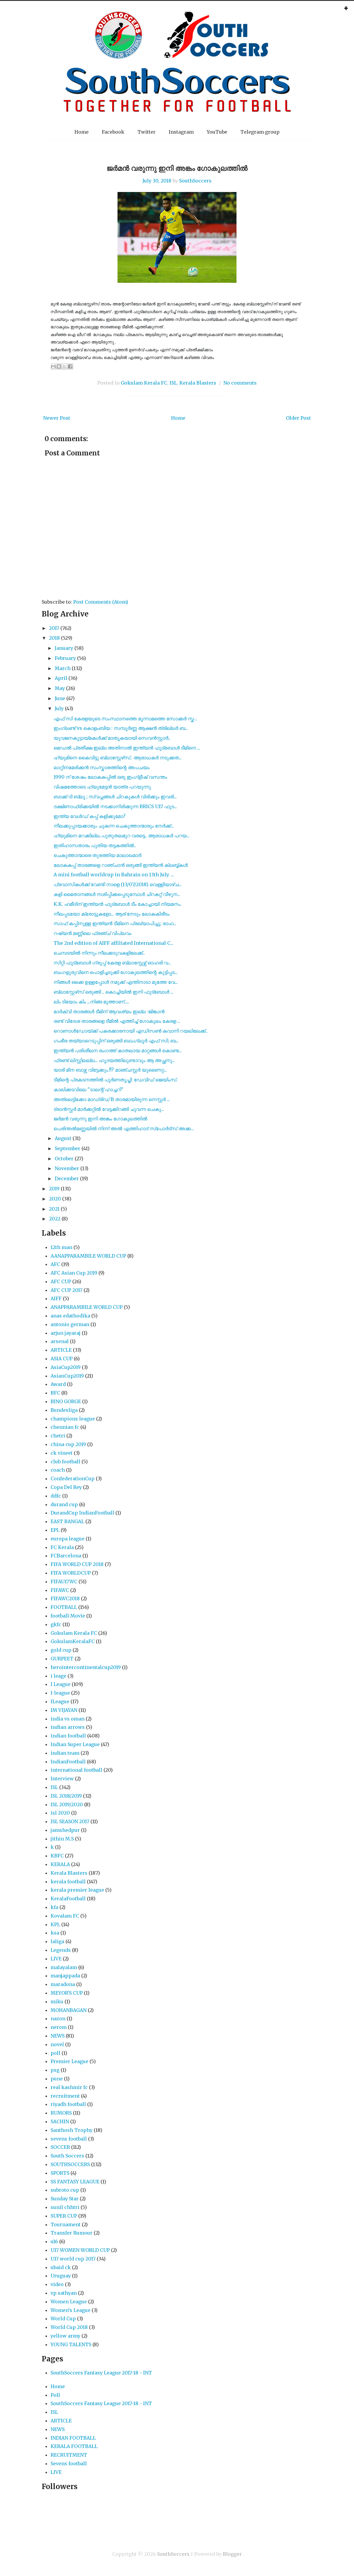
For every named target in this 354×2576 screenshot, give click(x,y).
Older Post (298, 418)
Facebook (113, 132)
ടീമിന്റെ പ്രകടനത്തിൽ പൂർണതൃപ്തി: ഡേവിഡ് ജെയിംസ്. (116, 1080)
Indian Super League (75, 1744)
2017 (54, 628)
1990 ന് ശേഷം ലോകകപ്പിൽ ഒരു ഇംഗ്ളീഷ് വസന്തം (110, 777)
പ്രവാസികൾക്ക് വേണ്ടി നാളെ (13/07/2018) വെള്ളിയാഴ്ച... (118, 884)
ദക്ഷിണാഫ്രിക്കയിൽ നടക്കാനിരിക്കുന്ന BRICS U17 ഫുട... (115, 806)
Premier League (69, 2061)
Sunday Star (65, 2199)
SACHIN (60, 2121)
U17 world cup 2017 (73, 2259)
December (67, 1178)
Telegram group (260, 132)
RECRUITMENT (69, 2455)
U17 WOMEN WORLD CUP (80, 2250)
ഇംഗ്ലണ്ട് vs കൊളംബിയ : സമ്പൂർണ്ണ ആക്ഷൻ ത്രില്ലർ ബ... (121, 728)
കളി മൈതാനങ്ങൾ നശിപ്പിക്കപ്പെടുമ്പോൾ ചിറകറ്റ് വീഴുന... (117, 894)
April (61, 678)
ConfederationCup (73, 1478)
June (60, 698)
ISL (173, 383)
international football (76, 1770)
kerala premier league (77, 1890)
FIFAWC (60, 1590)
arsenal (60, 1341)
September (67, 1148)
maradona (63, 1984)
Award (58, 1384)
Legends (61, 1950)
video (57, 2284)
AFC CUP (61, 1281)
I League (61, 1684)
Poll (55, 2395)
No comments (240, 383)
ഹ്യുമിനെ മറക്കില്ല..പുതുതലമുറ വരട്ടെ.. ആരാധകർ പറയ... (121, 836)
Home (81, 132)
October (64, 1158)
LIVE (56, 1959)
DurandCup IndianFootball (82, 1513)
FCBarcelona (66, 1556)
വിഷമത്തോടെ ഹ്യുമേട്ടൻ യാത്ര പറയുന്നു (102, 787)
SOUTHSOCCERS (70, 2164)
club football (65, 1462)
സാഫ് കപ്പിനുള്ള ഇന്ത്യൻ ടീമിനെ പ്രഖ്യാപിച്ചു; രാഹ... (115, 923)
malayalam (64, 1967)
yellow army (65, 2336)
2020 (55, 1199)
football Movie (68, 1616)
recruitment (65, 2096)
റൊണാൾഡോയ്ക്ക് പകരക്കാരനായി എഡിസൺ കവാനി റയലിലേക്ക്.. (131, 1031)
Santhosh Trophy (72, 2130)
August (63, 1138)
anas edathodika (70, 1316)
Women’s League (70, 2310)
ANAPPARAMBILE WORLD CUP (87, 1307)
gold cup (61, 1650)
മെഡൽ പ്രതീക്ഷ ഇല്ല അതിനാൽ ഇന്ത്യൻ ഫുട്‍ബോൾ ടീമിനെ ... (127, 748)
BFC (55, 1393)
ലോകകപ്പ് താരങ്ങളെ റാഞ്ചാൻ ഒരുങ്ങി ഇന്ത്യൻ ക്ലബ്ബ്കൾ (121, 865)
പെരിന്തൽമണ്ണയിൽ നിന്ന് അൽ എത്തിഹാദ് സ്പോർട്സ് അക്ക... (124, 1128)
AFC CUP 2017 (66, 1290)
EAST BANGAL (67, 1521)
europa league (67, 1539)
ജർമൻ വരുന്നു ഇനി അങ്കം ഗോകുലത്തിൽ (177, 168)
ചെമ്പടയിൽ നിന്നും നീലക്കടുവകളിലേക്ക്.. (99, 953)
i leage (58, 1676)
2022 (54, 1219)
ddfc (56, 1496)
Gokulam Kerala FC (144, 383)
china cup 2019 (68, 1444)
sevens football (69, 2139)
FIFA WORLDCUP (71, 1573)
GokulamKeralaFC (73, 1641)
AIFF (56, 1298)
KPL (55, 1924)
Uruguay (61, 2276)
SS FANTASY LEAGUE (75, 2182)
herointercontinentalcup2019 (86, 1667)
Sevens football (69, 2463)
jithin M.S (62, 1839)
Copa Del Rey (66, 1487)
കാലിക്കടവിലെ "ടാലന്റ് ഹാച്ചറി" (88, 1089)
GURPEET (62, 1659)
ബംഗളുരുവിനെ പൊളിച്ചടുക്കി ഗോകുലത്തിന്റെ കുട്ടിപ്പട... (116, 972)
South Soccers (67, 2156)
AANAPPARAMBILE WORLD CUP (88, 1256)
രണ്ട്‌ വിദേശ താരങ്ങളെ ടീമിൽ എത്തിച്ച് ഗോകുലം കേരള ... (117, 1021)
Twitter (146, 132)
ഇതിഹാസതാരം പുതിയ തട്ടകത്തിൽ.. (95, 845)
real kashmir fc (69, 2087)
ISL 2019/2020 (67, 1804)
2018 (54, 638)
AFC (55, 1264)
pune (57, 2079)
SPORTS (60, 2173)
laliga (57, 1941)
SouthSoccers (195, 181)
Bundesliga (64, 1410)
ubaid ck (61, 2267)
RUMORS (61, 2113)
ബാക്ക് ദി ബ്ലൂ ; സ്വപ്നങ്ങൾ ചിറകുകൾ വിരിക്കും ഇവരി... (115, 797)
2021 (54, 1209)
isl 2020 (60, 1813)
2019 (54, 1189)
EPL (55, 1530)
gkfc (56, 1624)
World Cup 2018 (69, 2327)
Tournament (66, 2224)
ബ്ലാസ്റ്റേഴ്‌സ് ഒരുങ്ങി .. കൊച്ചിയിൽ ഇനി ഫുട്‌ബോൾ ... (113, 992)
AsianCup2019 (67, 1376)
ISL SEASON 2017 (70, 1821)
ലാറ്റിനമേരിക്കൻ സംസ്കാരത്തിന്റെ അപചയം (102, 767)
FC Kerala (62, 1547)
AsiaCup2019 (66, 1367)
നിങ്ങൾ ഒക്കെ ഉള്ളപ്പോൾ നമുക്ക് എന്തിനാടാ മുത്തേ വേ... (116, 982)
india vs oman (67, 1719)
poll (55, 2053)
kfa (54, 1907)
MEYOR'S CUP (67, 1993)
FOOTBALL (64, 1607)
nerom (59, 2027)
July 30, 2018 (156, 181)
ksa (55, 1933)
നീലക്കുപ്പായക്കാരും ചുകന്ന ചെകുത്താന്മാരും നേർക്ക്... (114, 826)
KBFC (57, 1856)
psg (55, 2070)
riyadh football (68, 2104)
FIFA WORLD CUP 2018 (77, 1564)
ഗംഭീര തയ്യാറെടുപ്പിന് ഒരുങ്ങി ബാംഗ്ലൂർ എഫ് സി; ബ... (116, 1041)
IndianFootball (68, 1762)
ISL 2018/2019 (66, 1796)
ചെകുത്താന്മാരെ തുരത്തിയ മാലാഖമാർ (97, 855)
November (67, 1168)
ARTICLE (61, 1350)
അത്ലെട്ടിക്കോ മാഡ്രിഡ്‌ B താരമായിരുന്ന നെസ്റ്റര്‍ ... (112, 1099)
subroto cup (65, 2190)
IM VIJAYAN (64, 1710)
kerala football (68, 1882)
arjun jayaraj (66, 1333)
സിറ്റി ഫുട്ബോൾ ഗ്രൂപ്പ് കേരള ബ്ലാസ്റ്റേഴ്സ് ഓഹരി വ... (112, 963)
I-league (60, 1693)
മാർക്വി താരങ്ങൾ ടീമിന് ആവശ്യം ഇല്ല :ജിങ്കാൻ (109, 1011)
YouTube (217, 132)
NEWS (58, 2036)
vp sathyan (64, 2293)
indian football (68, 1736)
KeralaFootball (68, 1898)
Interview (62, 1779)
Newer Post (56, 418)
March (63, 668)
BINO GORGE (66, 1401)
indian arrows (68, 1727)
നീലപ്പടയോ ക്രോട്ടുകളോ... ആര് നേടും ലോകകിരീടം (112, 914)
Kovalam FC (65, 1916)
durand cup (64, 1504)
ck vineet (62, 1453)
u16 (54, 2241)
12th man (61, 1247)
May (60, 688)
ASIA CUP (62, 1359)
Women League (69, 2302)
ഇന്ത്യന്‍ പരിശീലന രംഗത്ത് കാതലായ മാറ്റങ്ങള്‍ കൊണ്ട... (118, 1050)
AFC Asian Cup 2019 (74, 1273)
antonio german (70, 1324)
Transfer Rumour (72, 2233)
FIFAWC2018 (65, 1598)
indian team (65, 1753)
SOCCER (60, 2147)
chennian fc (65, 1427)
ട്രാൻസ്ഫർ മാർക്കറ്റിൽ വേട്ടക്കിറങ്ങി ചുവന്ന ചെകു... (109, 1109)
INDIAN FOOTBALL (73, 2438)
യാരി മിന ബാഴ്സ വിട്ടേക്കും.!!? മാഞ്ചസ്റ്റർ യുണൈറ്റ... (110, 1070)
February (65, 658)
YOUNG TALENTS (71, 2344)
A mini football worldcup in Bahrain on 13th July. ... (114, 875)
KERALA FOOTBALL (74, 2446)
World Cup (63, 2318)
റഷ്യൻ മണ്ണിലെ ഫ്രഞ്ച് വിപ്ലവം (92, 933)
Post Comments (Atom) (100, 602)
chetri (58, 1436)
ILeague (60, 1701)
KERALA (60, 1864)
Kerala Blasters (197, 383)
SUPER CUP (64, 2216)
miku (57, 2001)
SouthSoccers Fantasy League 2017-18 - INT (101, 2373)
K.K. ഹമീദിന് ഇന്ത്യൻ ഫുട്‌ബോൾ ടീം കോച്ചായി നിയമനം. (117, 904)
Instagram (181, 132)
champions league (73, 1419)
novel (57, 2044)
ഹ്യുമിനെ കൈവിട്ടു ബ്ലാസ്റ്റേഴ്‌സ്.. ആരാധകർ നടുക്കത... (118, 758)
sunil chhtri (65, 2207)
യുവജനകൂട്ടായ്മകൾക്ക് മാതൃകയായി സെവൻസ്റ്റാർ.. (112, 738)
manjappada (65, 1976)
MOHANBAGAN (69, 2010)
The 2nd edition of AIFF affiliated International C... (113, 943)
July (59, 708)
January (64, 648)
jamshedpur (65, 1830)
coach (58, 1470)
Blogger (232, 2554)
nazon (58, 2018)
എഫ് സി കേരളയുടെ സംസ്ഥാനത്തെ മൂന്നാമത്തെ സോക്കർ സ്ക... (125, 719)
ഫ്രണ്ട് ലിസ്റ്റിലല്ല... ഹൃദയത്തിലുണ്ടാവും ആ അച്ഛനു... (114, 1060)
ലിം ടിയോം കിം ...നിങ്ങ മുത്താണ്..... (91, 1002)
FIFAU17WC (64, 1581)
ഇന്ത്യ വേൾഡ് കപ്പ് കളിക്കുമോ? (90, 816)
